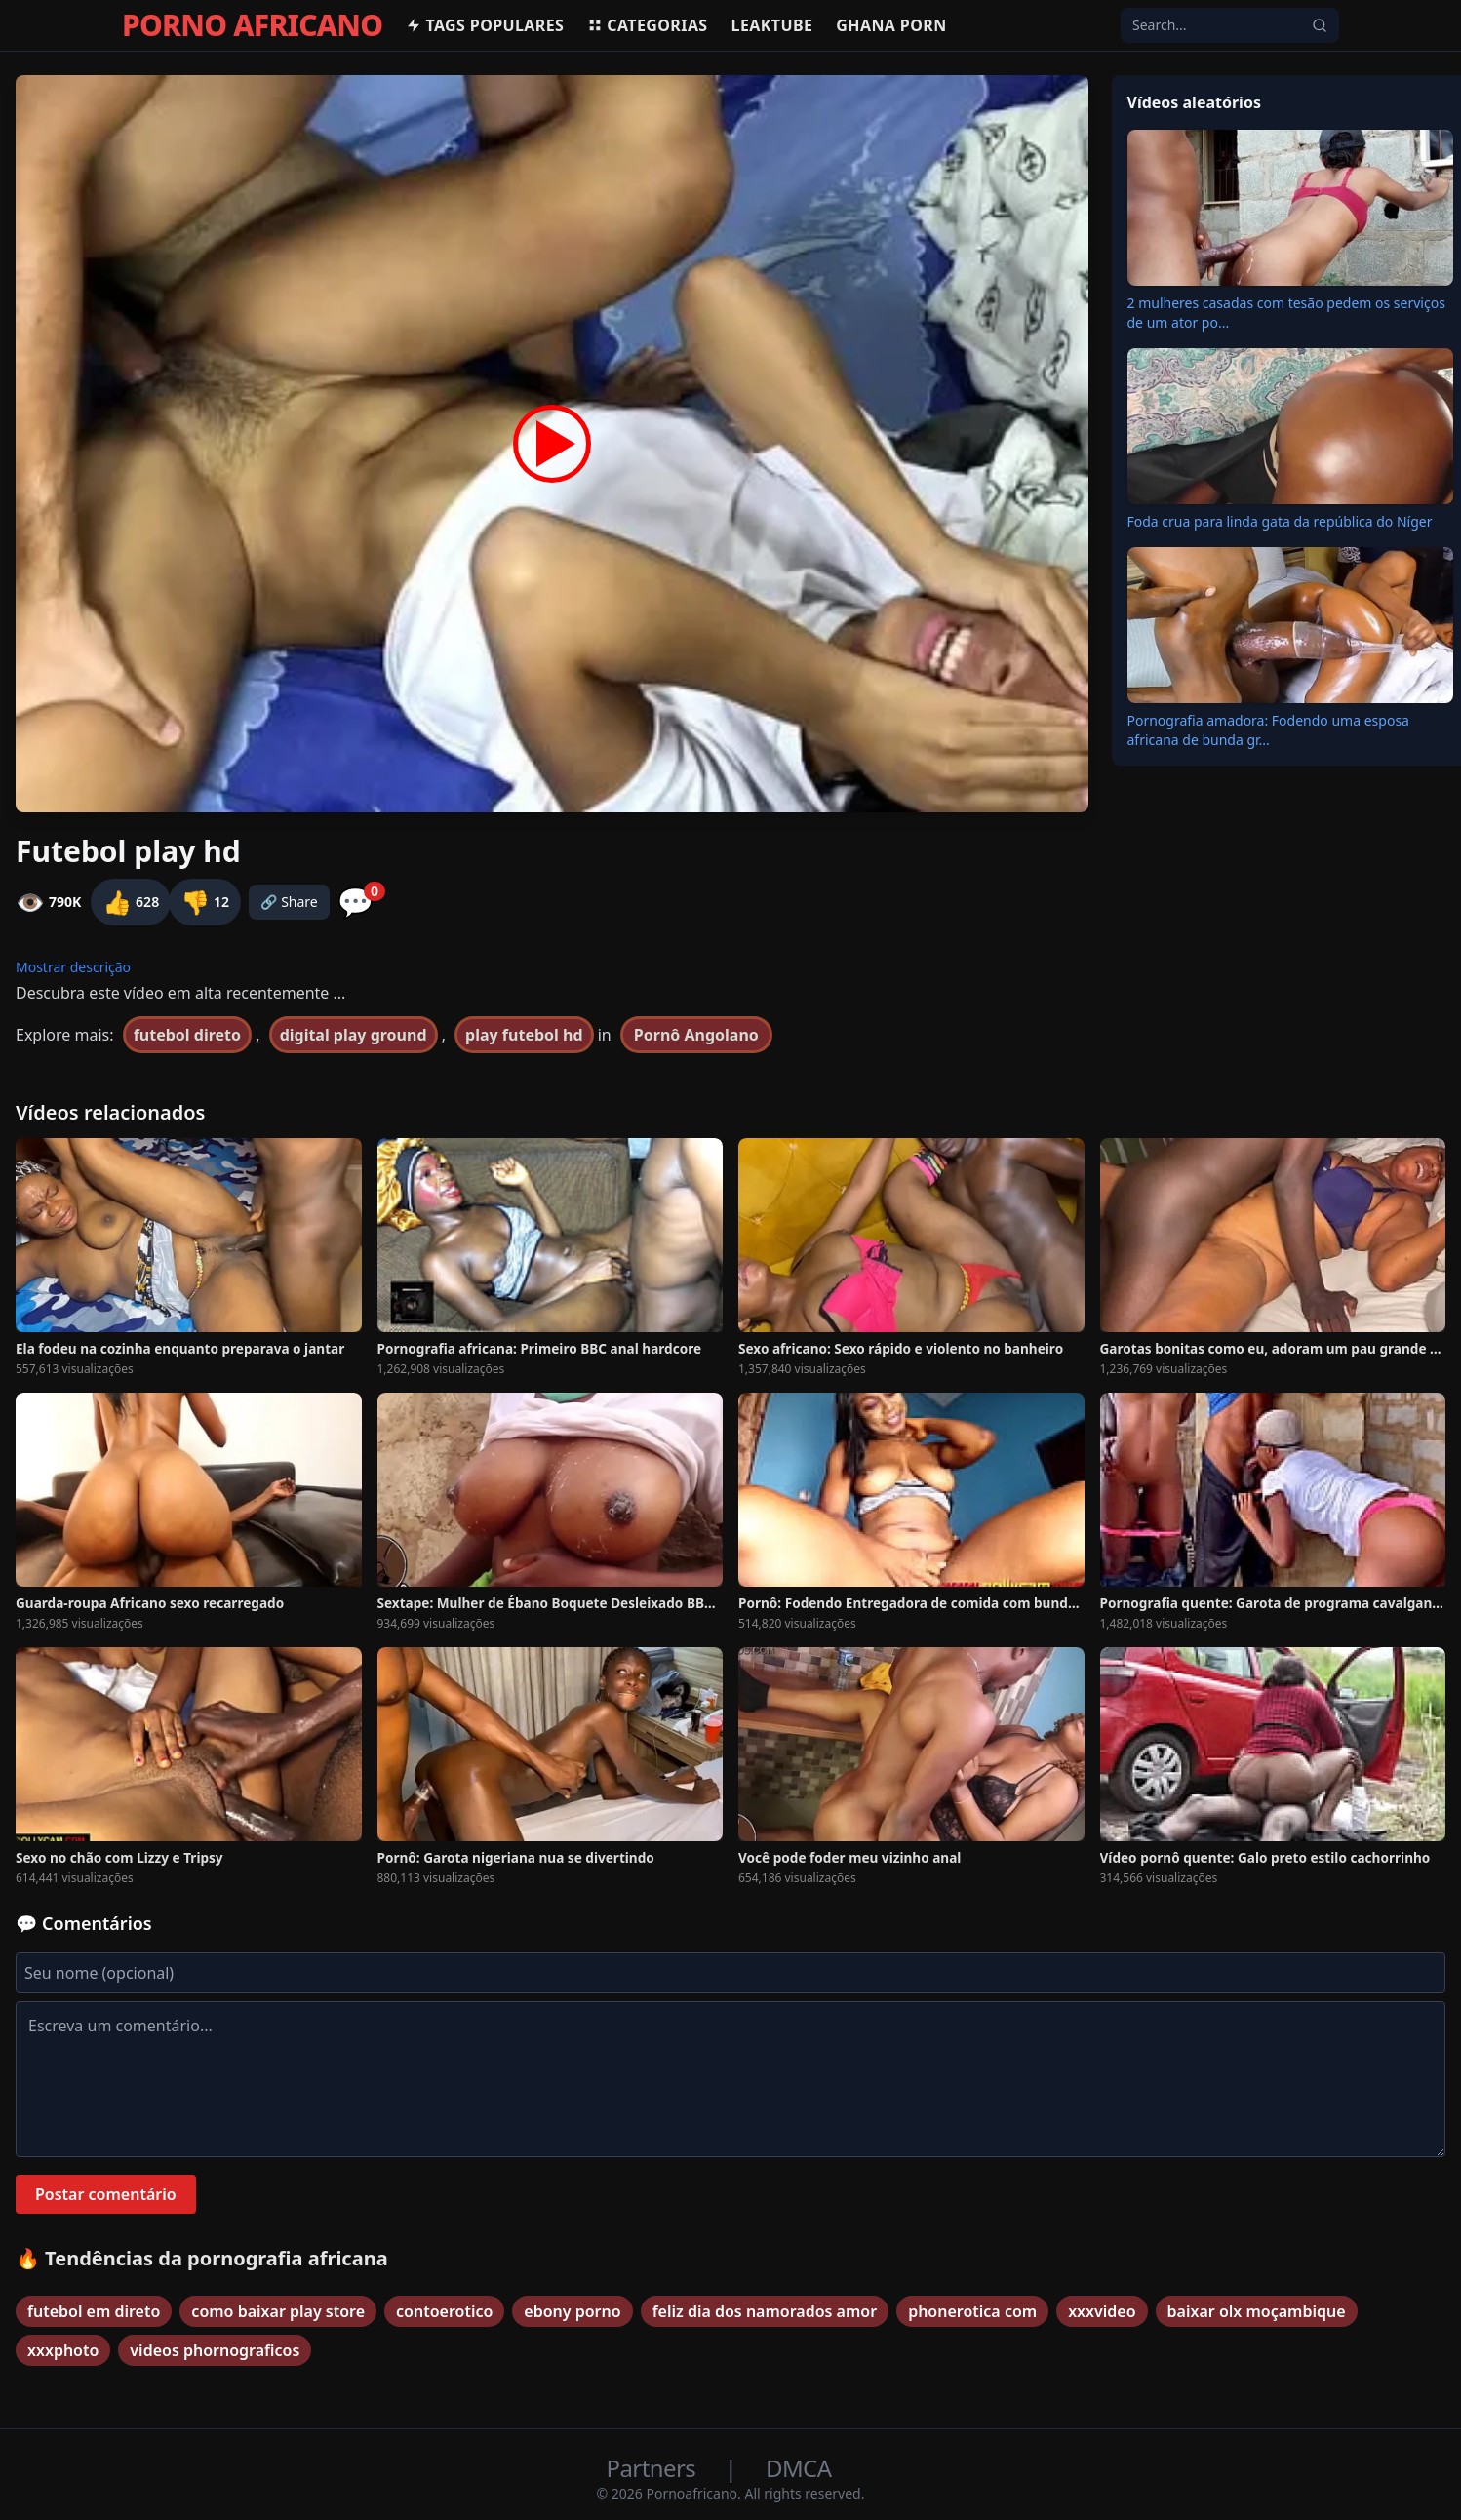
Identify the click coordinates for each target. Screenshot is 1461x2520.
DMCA (798, 2468)
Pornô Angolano (696, 1034)
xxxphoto (63, 2350)
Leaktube (772, 25)
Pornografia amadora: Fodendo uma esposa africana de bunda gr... (1268, 730)
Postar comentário (106, 2194)
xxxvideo (1101, 2311)
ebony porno (572, 2311)
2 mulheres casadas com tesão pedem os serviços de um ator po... (1286, 313)
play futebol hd (523, 1034)
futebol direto (187, 1034)
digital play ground (353, 1034)
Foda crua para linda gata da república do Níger (1280, 521)
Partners (654, 2468)
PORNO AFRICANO (252, 25)
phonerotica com (972, 2311)
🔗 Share (289, 901)
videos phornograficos (214, 2350)
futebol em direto (93, 2311)
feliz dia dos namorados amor (765, 2311)
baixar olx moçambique (1256, 2311)
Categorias (647, 25)
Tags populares (485, 25)
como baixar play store (278, 2311)
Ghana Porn (891, 25)
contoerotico (444, 2311)
